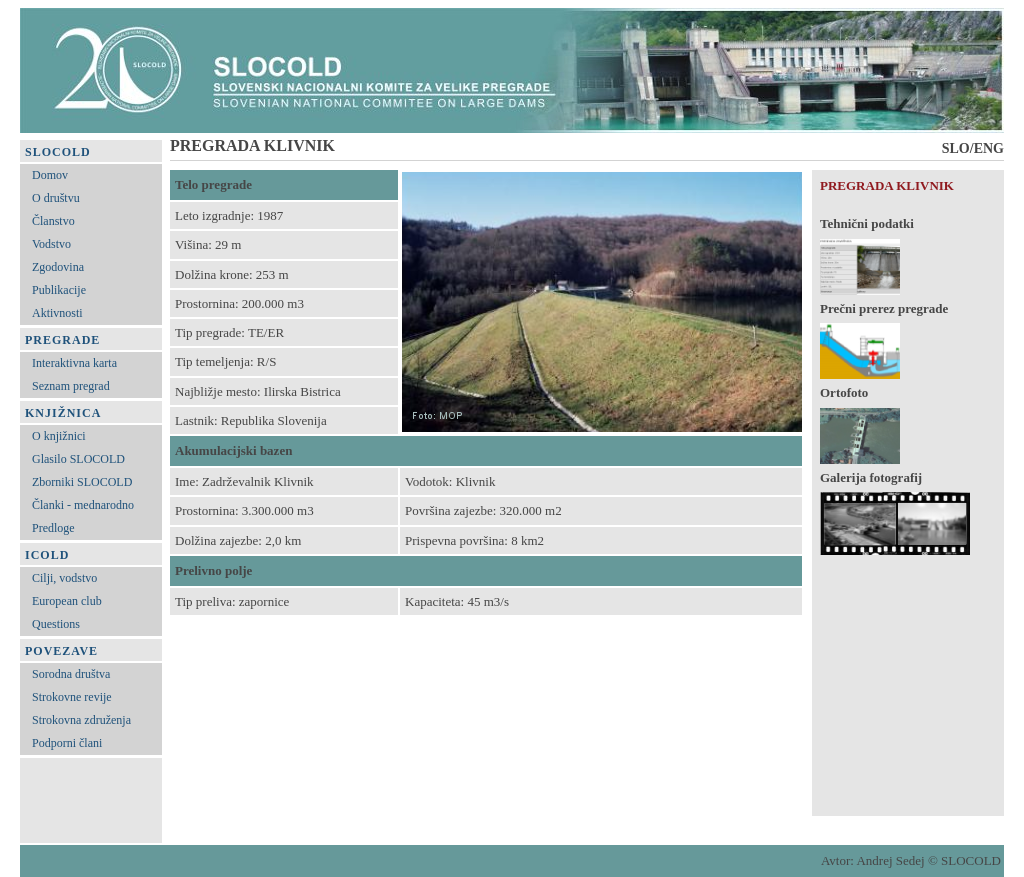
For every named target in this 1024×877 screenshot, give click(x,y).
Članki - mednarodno (83, 505)
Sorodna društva (71, 674)
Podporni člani (67, 743)
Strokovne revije (72, 697)
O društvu (56, 198)
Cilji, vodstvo (64, 578)
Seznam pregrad (71, 386)
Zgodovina (58, 267)
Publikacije (59, 290)
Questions (56, 624)
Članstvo (53, 221)
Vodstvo (51, 244)
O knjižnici (59, 436)
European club (67, 601)
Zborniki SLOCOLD (82, 482)
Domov (50, 175)
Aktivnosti (57, 313)
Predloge (53, 528)
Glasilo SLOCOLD (78, 459)
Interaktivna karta (74, 363)
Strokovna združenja (81, 720)
